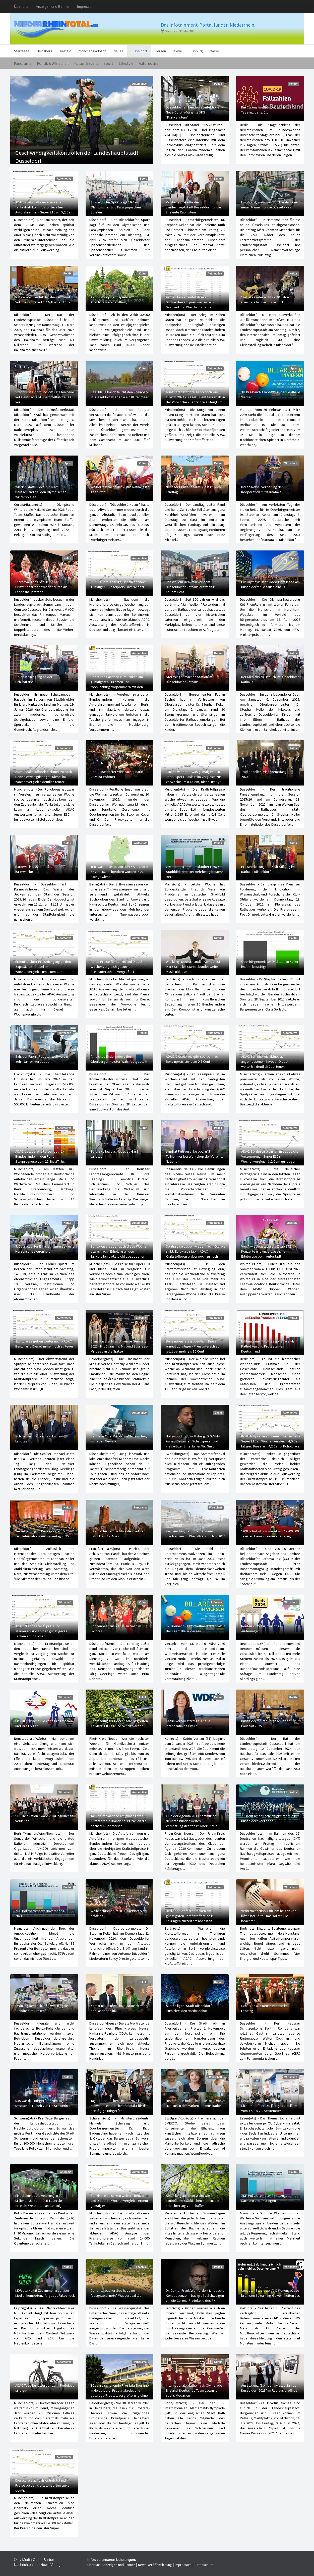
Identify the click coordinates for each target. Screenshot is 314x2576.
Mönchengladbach (92, 51)
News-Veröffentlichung (155, 2564)
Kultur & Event (86, 63)
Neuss (118, 51)
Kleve (177, 51)
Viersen (160, 51)
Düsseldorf (139, 51)
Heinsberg (44, 51)
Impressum (85, 7)
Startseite (21, 51)
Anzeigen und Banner (53, 7)
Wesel (215, 51)
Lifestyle (126, 63)
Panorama (22, 63)
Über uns (21, 7)
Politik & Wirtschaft (53, 63)
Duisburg (196, 51)
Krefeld (65, 51)
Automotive (149, 63)
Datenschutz (204, 2564)
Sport (108, 63)
